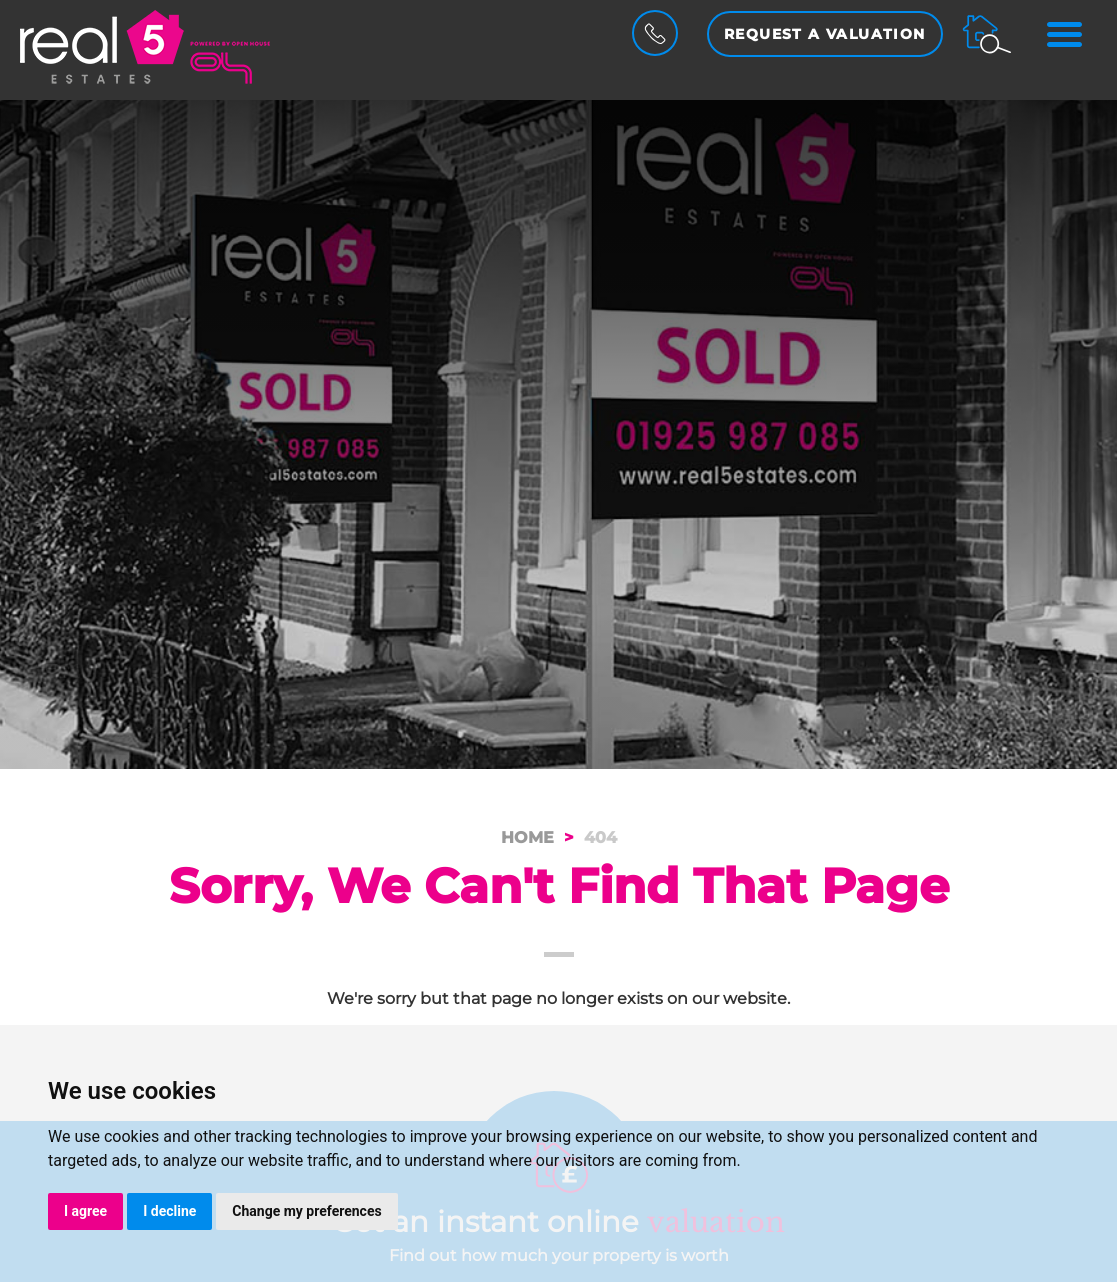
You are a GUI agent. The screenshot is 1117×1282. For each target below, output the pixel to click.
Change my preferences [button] (306, 1211)
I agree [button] (85, 1211)
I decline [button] (169, 1211)
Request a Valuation (825, 34)
